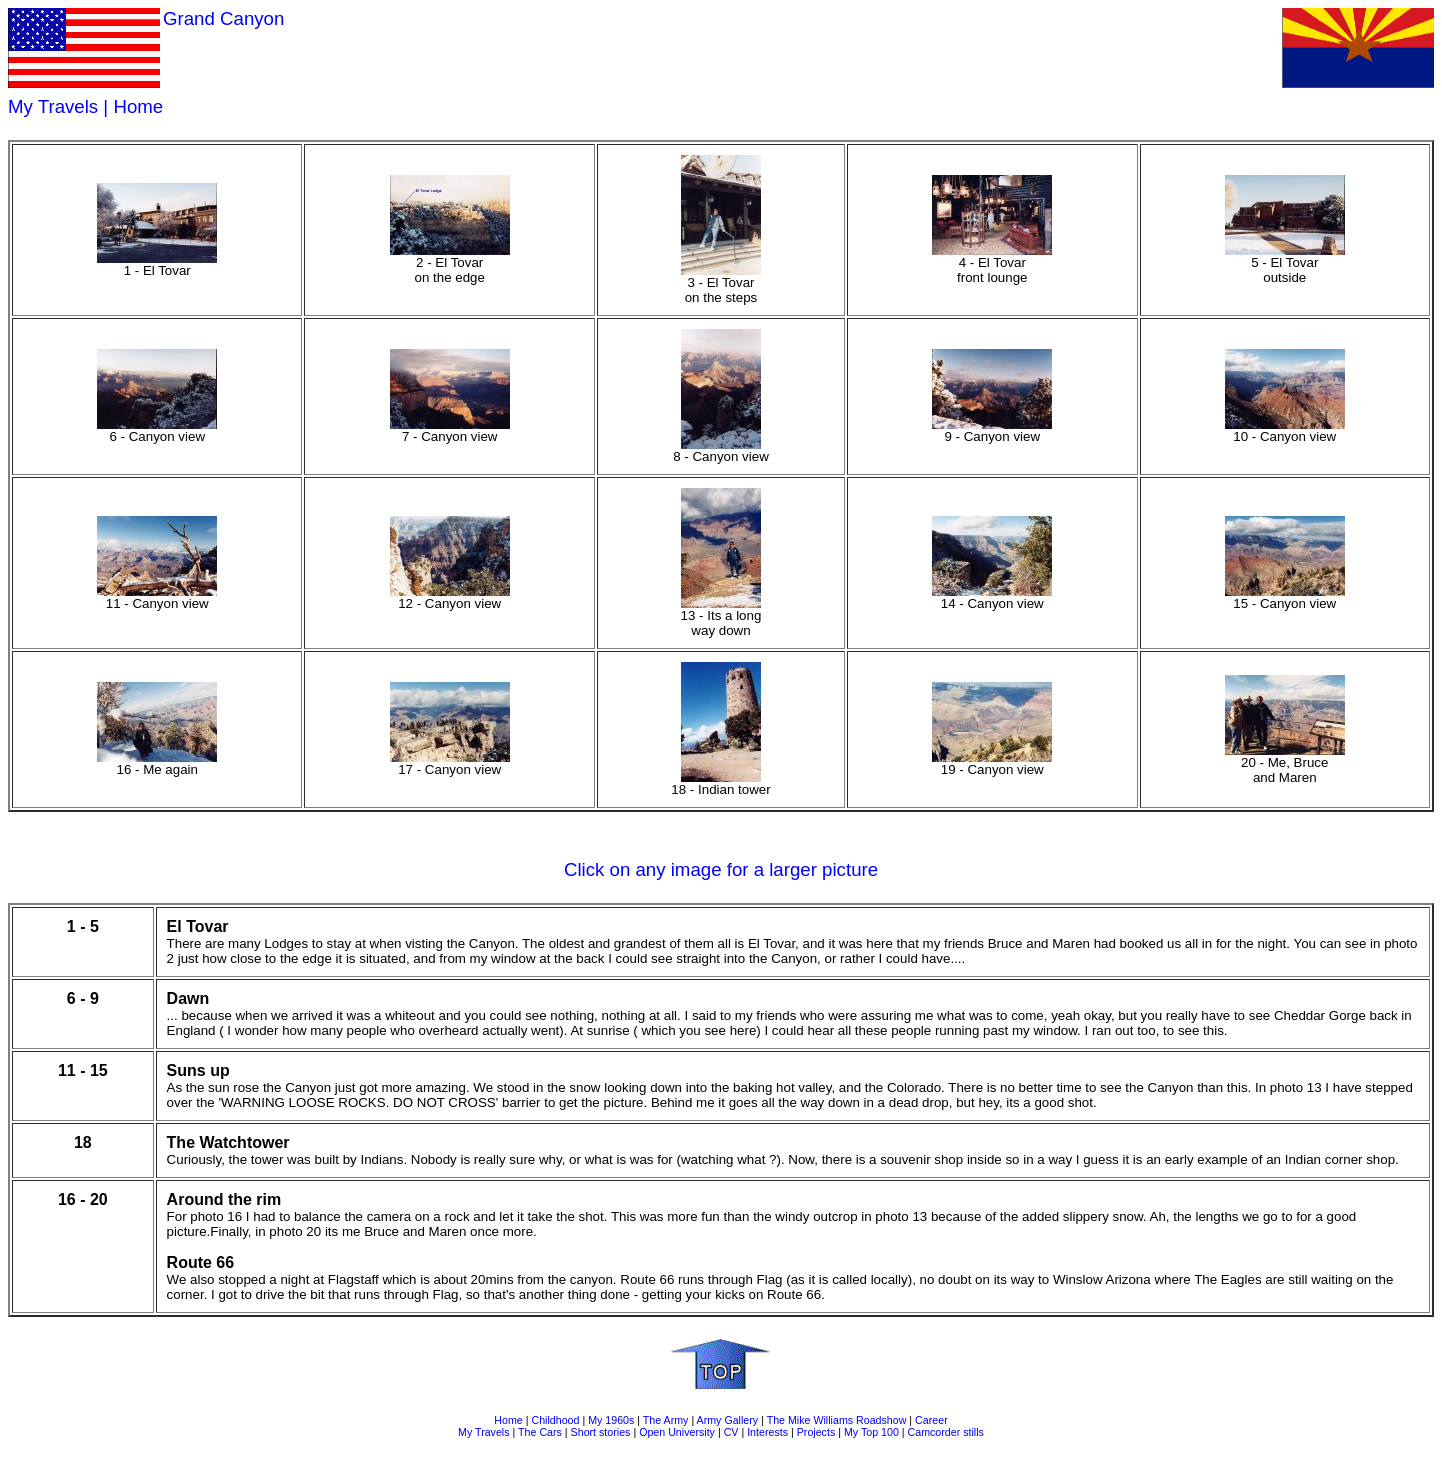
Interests (767, 1432)
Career (931, 1420)
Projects (816, 1432)
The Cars (540, 1432)
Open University (677, 1432)
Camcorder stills (946, 1432)
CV (731, 1432)
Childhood (555, 1420)
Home (138, 106)
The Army (666, 1420)
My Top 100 (871, 1432)
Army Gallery (728, 1420)
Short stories (601, 1432)
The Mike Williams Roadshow (837, 1420)
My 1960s (611, 1420)
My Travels (53, 106)
